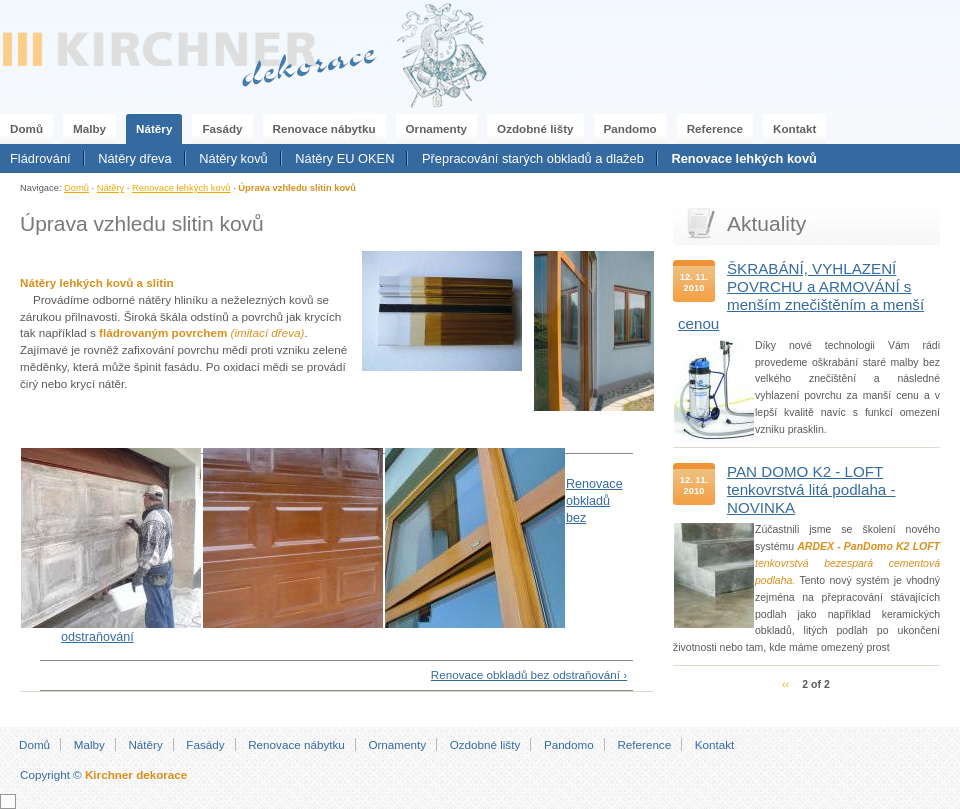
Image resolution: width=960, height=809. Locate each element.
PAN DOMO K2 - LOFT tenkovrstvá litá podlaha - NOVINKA (811, 489)
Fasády (222, 128)
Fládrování (40, 158)
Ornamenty (437, 128)
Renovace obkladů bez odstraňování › (529, 674)
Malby (89, 128)
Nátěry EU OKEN (344, 158)
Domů (26, 128)
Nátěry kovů (233, 158)
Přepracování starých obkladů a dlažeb (533, 158)
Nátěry (154, 128)
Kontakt (794, 128)
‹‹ (785, 684)
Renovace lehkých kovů (743, 158)
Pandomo (630, 128)
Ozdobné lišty (535, 128)
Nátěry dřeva (134, 158)
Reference (715, 128)
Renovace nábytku (324, 128)
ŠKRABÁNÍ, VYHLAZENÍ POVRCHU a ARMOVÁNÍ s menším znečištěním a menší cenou (801, 296)
